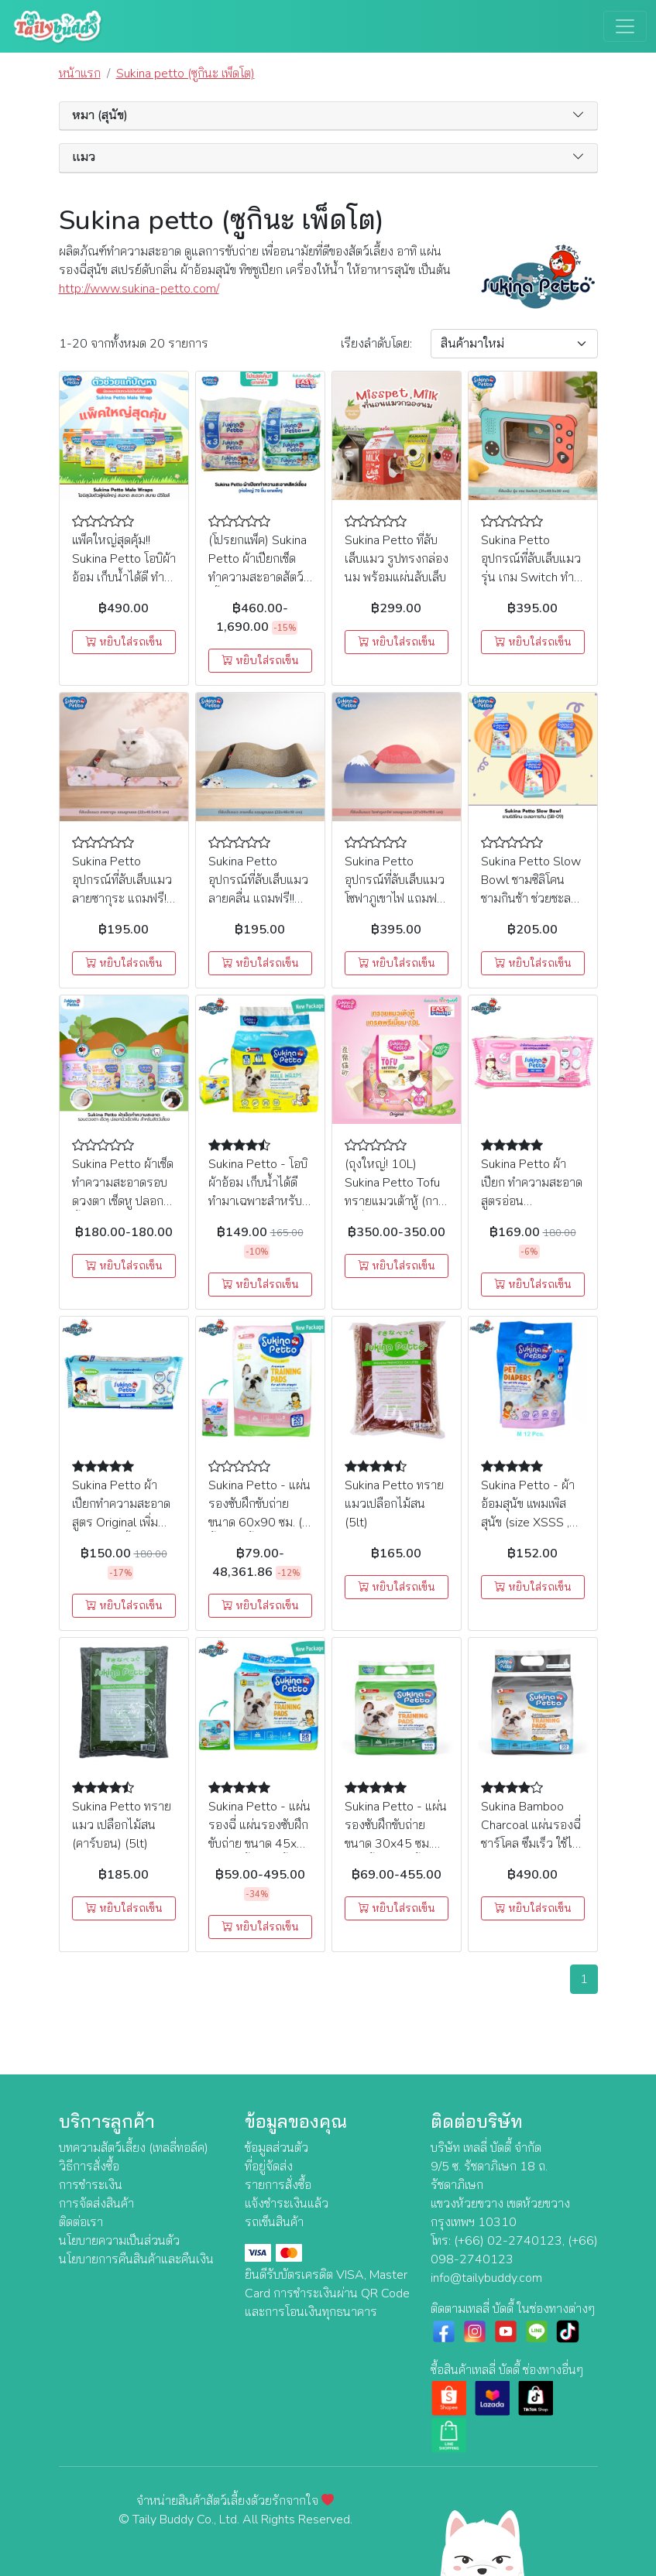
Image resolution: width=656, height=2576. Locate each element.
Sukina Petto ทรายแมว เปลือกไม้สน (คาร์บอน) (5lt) (121, 1825)
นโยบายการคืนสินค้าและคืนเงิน (136, 2259)
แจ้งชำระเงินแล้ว (286, 2203)
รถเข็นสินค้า (274, 2222)
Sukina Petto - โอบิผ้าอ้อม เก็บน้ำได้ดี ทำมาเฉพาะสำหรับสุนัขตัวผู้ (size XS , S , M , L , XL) (257, 1201)
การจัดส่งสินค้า (96, 2203)
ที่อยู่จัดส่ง (269, 2166)
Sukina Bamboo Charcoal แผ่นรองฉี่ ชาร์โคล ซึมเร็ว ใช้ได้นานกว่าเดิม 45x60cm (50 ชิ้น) (531, 1843)
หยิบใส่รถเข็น (124, 642)
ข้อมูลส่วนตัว (276, 2147)
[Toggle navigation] (625, 26)
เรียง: (376, 343)
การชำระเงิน (90, 2185)
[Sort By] (514, 343)
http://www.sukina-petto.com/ (139, 288)
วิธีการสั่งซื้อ (89, 2166)
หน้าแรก (80, 73)
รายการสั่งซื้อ (278, 2185)
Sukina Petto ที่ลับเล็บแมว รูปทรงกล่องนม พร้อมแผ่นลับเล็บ (396, 559)
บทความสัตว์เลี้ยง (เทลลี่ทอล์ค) (133, 2147)
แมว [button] (83, 157)
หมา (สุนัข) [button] (100, 115)
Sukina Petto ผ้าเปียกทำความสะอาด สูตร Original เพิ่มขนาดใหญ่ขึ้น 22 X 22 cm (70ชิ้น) (121, 1522)
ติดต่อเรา (81, 2222)
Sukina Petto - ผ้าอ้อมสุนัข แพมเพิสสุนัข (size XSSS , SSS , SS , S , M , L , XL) (532, 1522)
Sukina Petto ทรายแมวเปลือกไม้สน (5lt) (394, 1504)
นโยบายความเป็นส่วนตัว (119, 2240)
